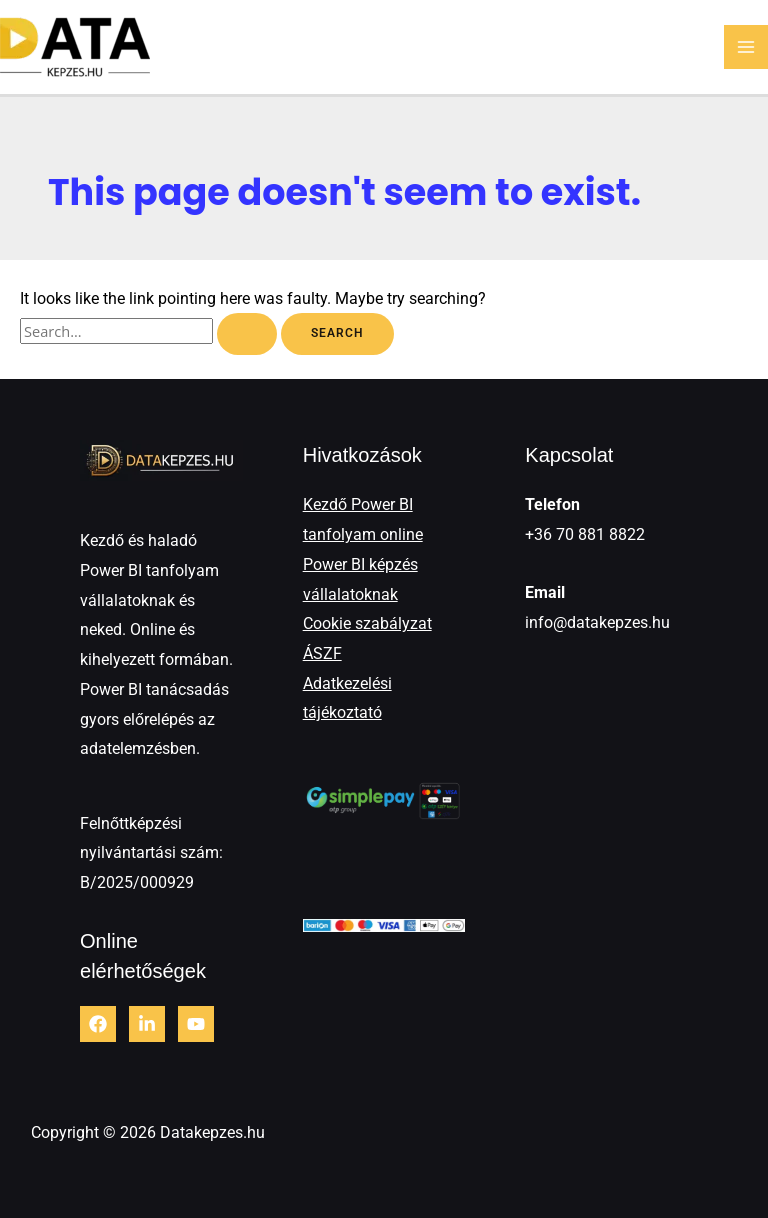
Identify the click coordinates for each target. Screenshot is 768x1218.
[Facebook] (98, 1024)
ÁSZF (322, 653)
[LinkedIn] (147, 1024)
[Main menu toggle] (746, 47)
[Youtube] (196, 1024)
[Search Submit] (247, 334)
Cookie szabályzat (367, 623)
